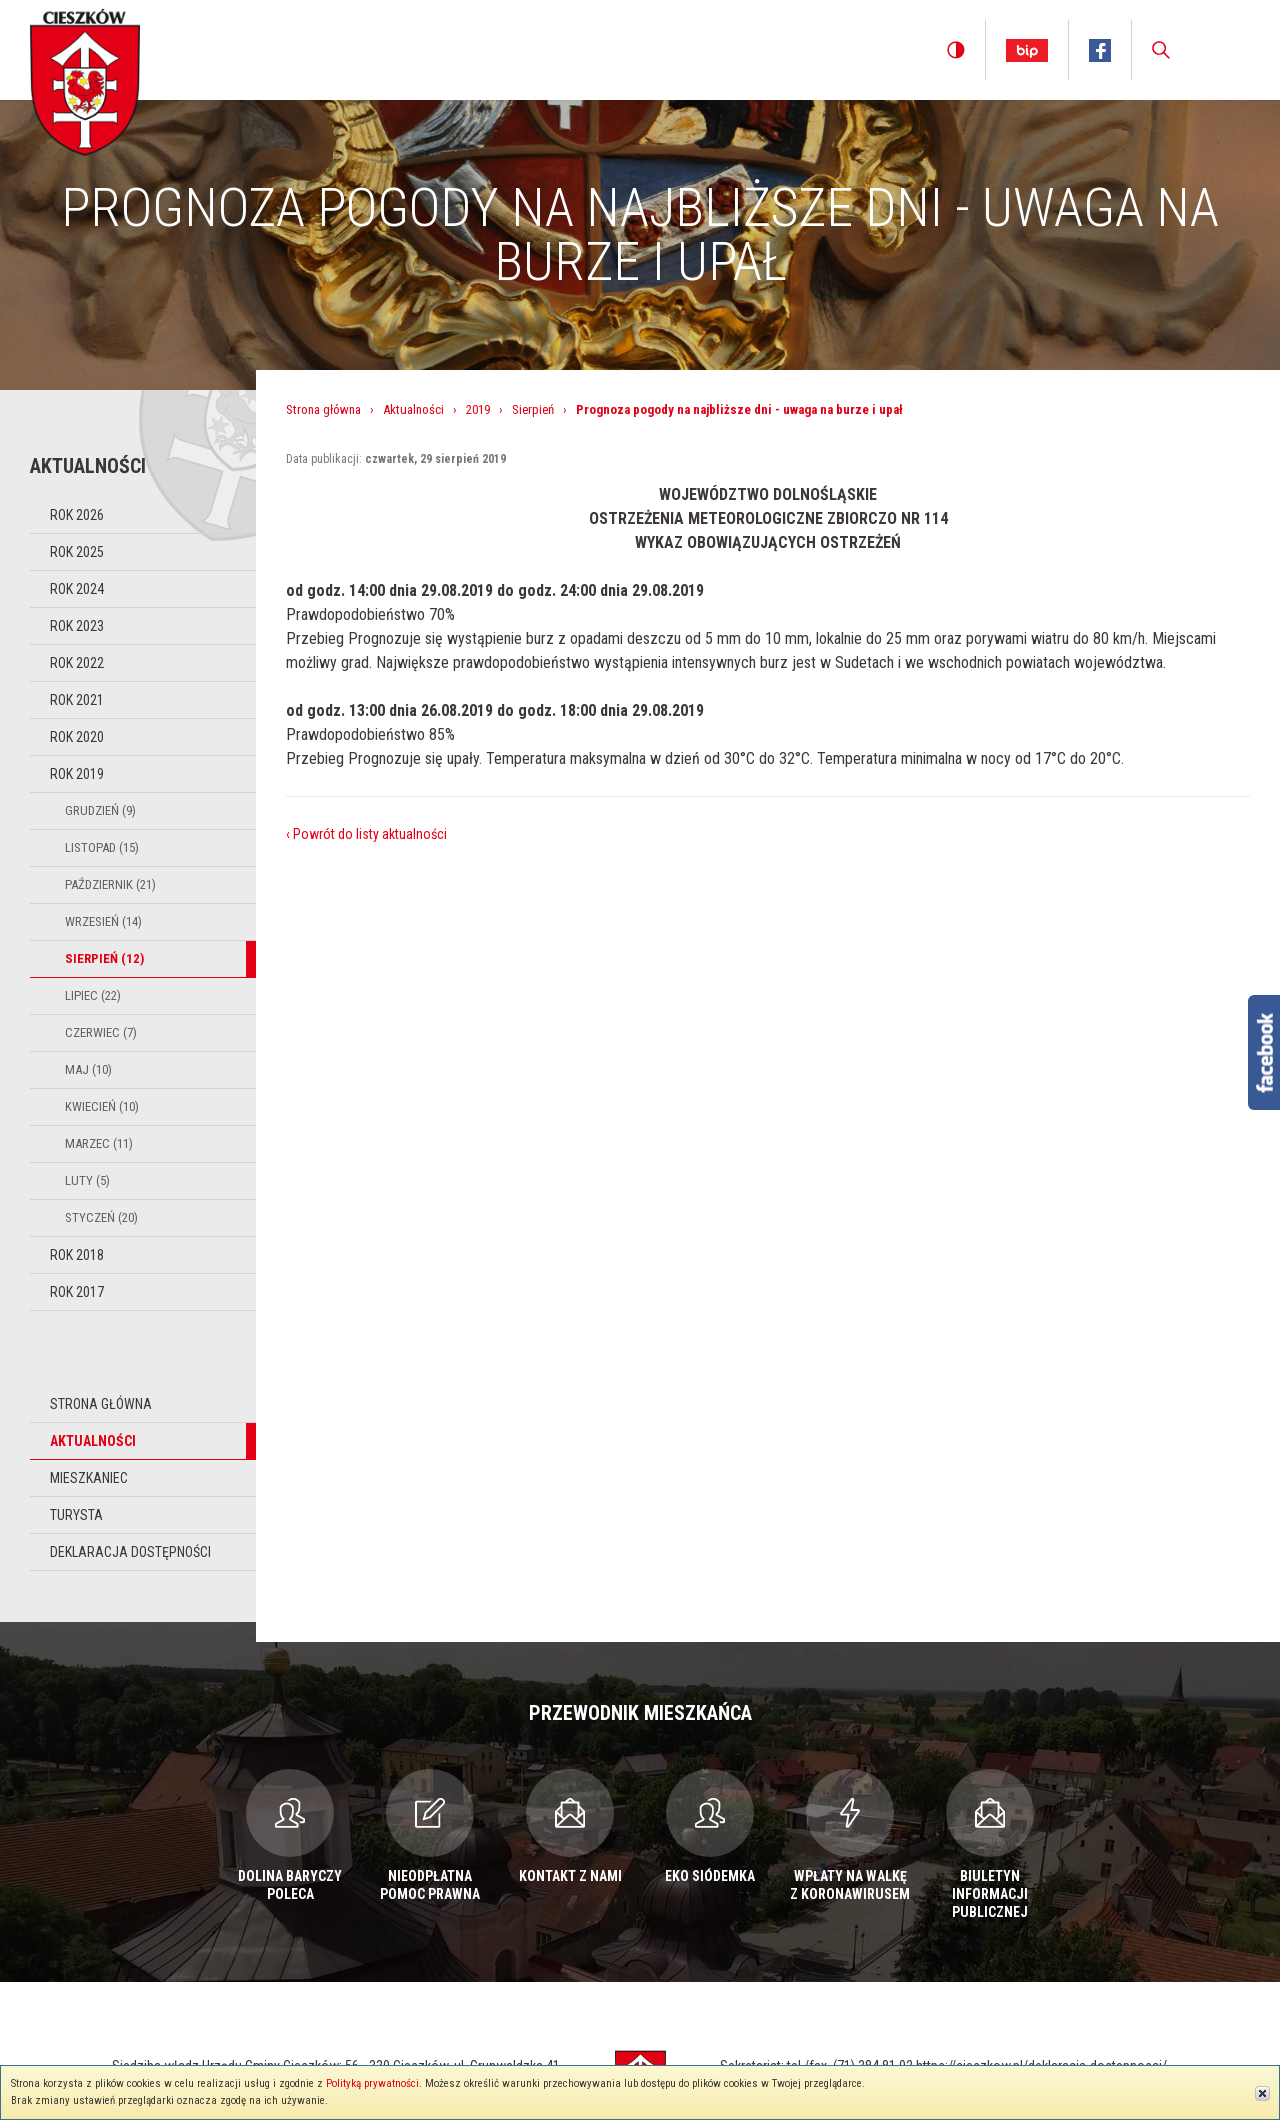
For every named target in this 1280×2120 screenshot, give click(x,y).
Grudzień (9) (100, 810)
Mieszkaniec (89, 1478)
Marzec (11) (99, 1143)
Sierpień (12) (104, 958)
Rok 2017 (77, 1292)
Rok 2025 (77, 552)
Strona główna (101, 1404)
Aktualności (93, 1441)
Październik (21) (110, 884)
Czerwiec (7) (101, 1032)
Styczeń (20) (101, 1217)
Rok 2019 (77, 774)
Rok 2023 (77, 626)
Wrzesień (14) (103, 921)
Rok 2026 (77, 515)
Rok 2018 (77, 1255)
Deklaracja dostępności (130, 1552)
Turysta (76, 1515)
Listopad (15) (102, 847)
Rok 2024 (77, 589)
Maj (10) (88, 1069)
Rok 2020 (77, 737)
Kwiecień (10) (102, 1106)
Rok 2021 (77, 700)
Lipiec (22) (93, 995)
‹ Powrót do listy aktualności (366, 834)
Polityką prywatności (372, 2083)
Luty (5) (87, 1180)
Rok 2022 (77, 663)
